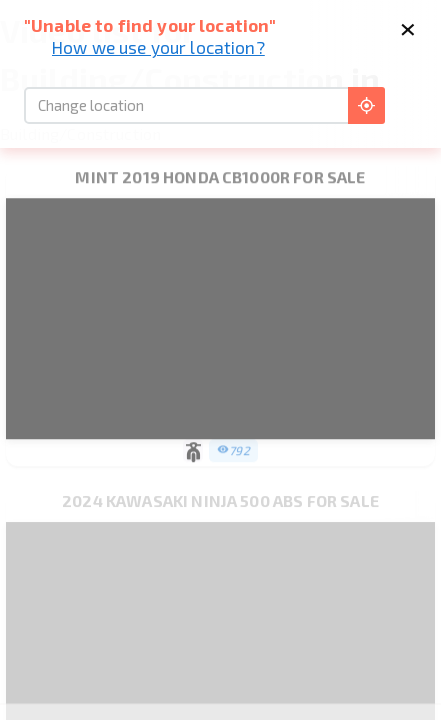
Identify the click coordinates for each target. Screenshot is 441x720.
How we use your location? (158, 47)
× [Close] (407, 26)
